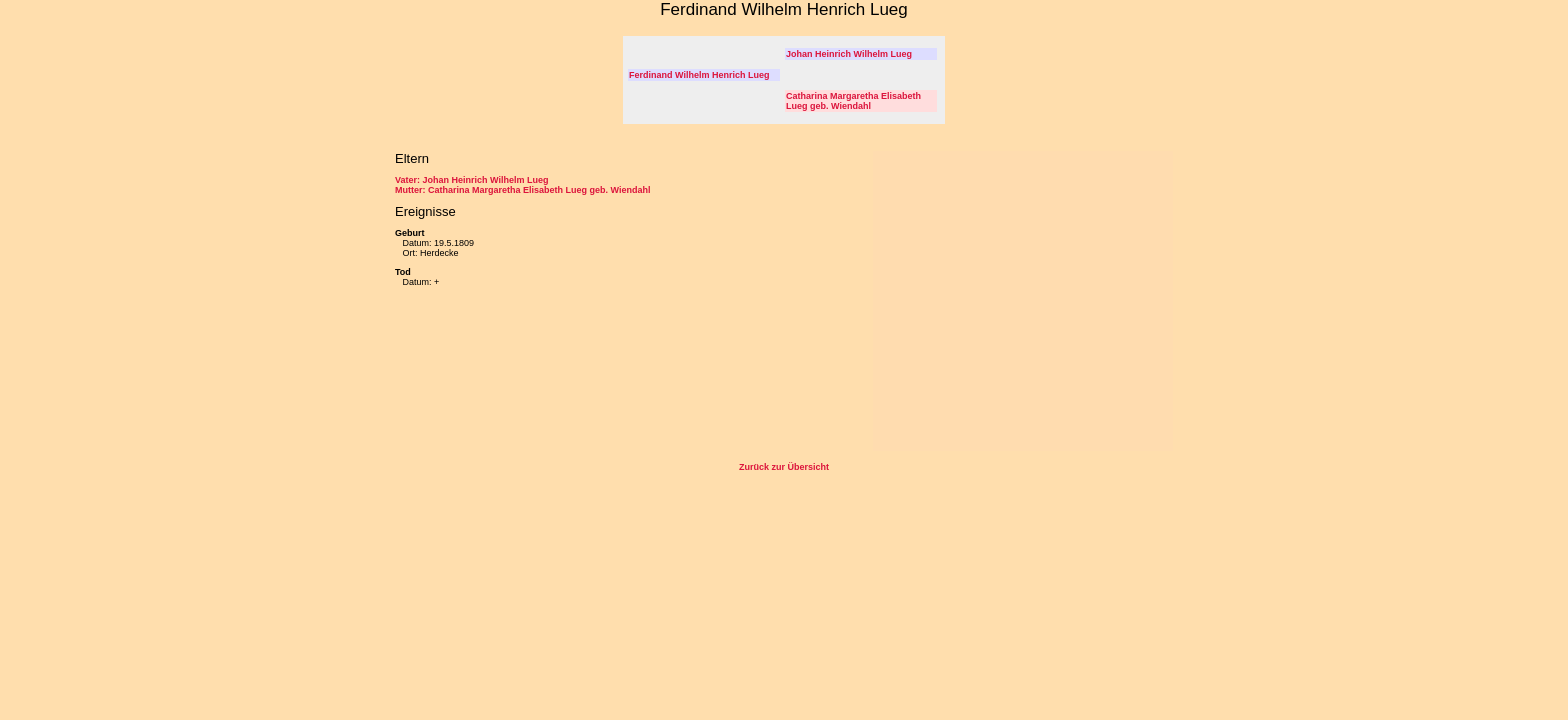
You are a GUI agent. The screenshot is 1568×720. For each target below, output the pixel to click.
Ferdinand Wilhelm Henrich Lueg (699, 75)
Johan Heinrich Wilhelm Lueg (849, 54)
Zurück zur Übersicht (784, 467)
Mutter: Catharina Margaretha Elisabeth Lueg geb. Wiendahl (522, 190)
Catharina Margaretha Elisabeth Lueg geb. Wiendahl (853, 101)
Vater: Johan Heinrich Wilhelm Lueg (471, 180)
